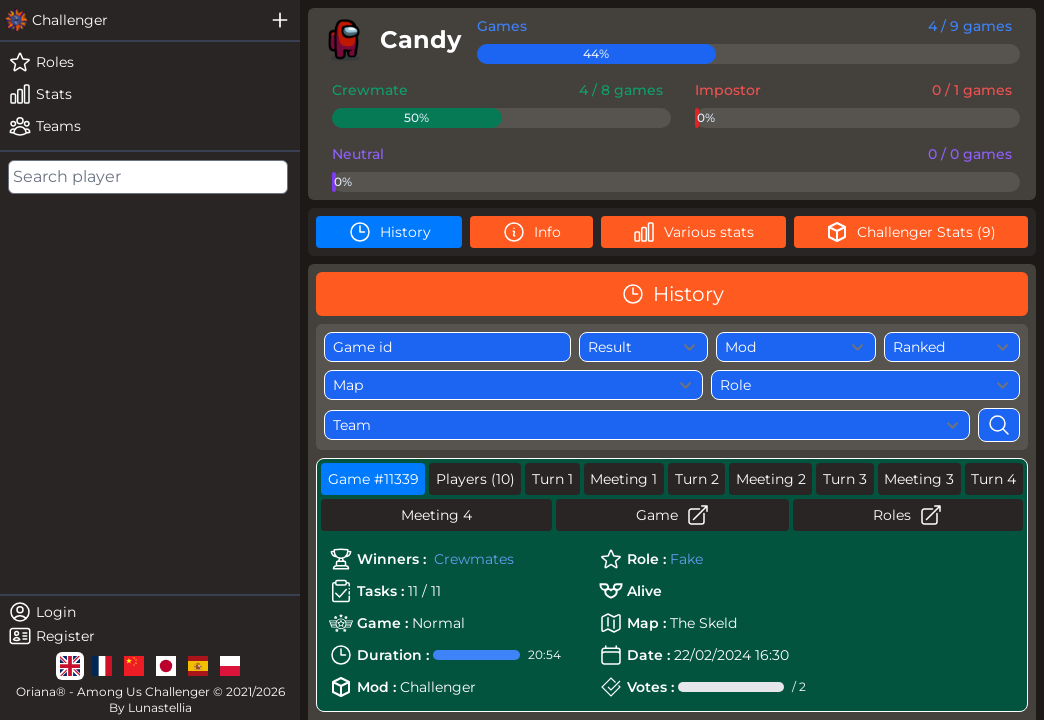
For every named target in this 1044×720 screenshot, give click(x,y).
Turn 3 (845, 479)
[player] (388, 40)
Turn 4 (993, 479)
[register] (150, 636)
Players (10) (475, 479)
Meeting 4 (436, 515)
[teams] (150, 126)
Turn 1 (552, 479)
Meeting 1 (623, 479)
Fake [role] (686, 559)
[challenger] (130, 20)
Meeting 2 (771, 479)
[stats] (150, 94)
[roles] (150, 62)
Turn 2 (697, 479)
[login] (150, 612)
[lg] (70, 666)
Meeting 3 (919, 479)
